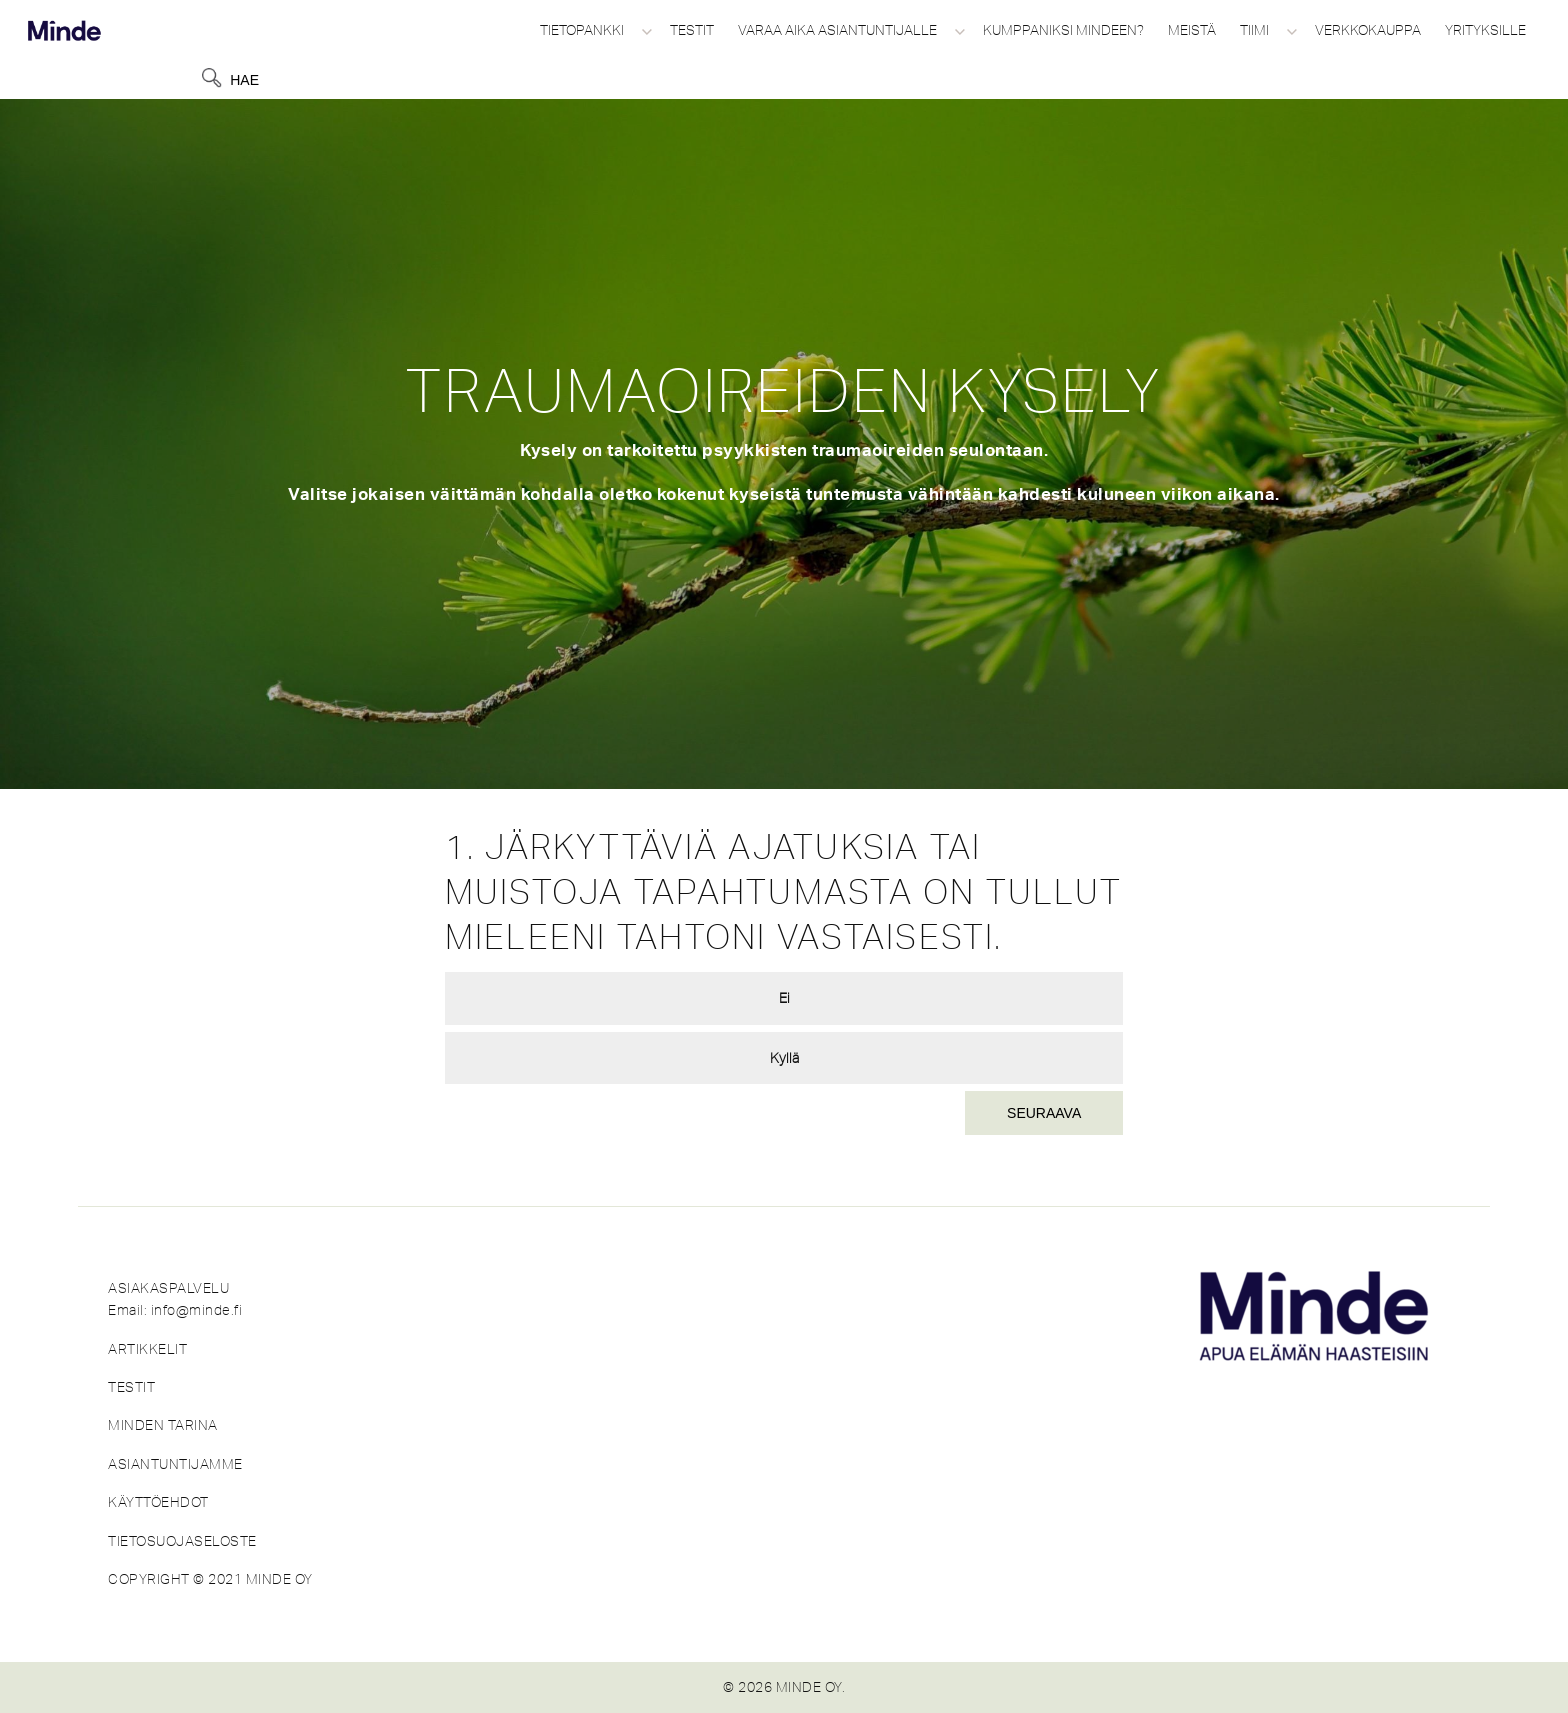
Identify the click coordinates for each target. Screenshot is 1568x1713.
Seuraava (1044, 1113)
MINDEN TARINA (163, 1425)
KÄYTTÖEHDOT (158, 1502)
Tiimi (1254, 30)
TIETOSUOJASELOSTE (182, 1541)
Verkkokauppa (1368, 30)
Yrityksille (1485, 30)
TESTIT (131, 1387)
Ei (784, 998)
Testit (692, 30)
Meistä (1192, 30)
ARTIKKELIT (147, 1349)
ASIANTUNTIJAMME (175, 1464)
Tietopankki (582, 30)
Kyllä (784, 1058)
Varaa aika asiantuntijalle (837, 30)
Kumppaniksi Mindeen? (1063, 30)
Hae (244, 80)
